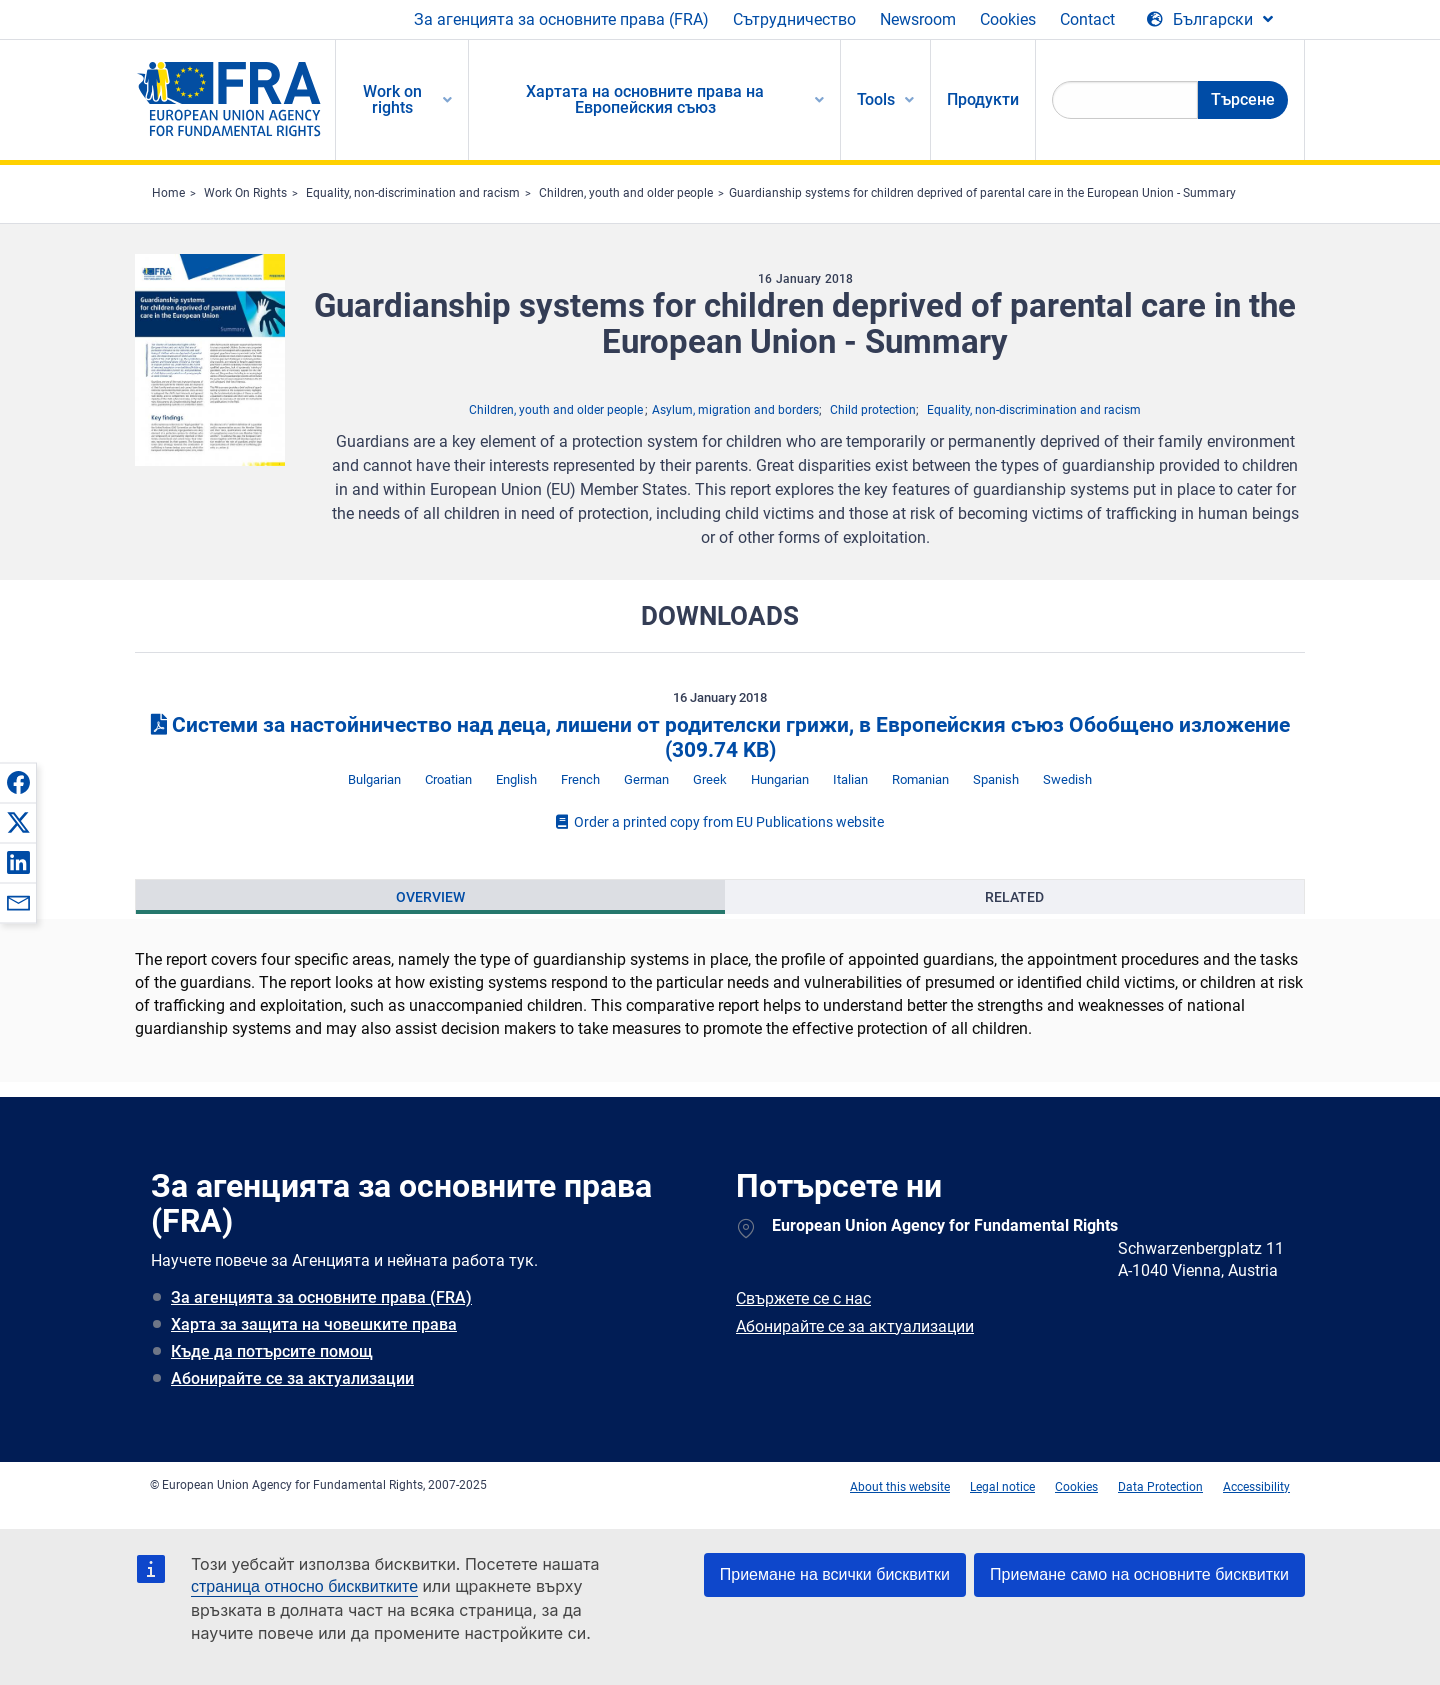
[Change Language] (1210, 20)
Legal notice (1002, 1487)
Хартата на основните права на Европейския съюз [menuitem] (645, 99)
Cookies (1008, 19)
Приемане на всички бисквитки (835, 1574)
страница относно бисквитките (304, 1586)
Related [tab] (1014, 897)
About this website (900, 1487)
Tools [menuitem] (876, 99)
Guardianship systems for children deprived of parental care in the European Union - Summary (982, 193)
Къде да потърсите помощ (272, 1351)
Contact (1087, 19)
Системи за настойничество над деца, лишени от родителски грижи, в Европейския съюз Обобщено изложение (720, 737)
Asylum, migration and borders (735, 410)
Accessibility (1256, 1487)
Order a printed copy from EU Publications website (720, 822)
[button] (18, 782)
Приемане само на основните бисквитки (1139, 1574)
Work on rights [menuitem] (392, 99)
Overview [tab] (430, 897)
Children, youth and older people (626, 193)
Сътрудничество (794, 19)
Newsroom (918, 19)
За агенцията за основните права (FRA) (561, 19)
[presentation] (430, 897)
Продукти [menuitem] (983, 99)
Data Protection (1160, 1487)
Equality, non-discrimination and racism (413, 193)
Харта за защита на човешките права (314, 1324)
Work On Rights (245, 193)
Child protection (873, 410)
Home (168, 193)
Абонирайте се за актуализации (292, 1378)
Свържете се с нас (803, 1298)
